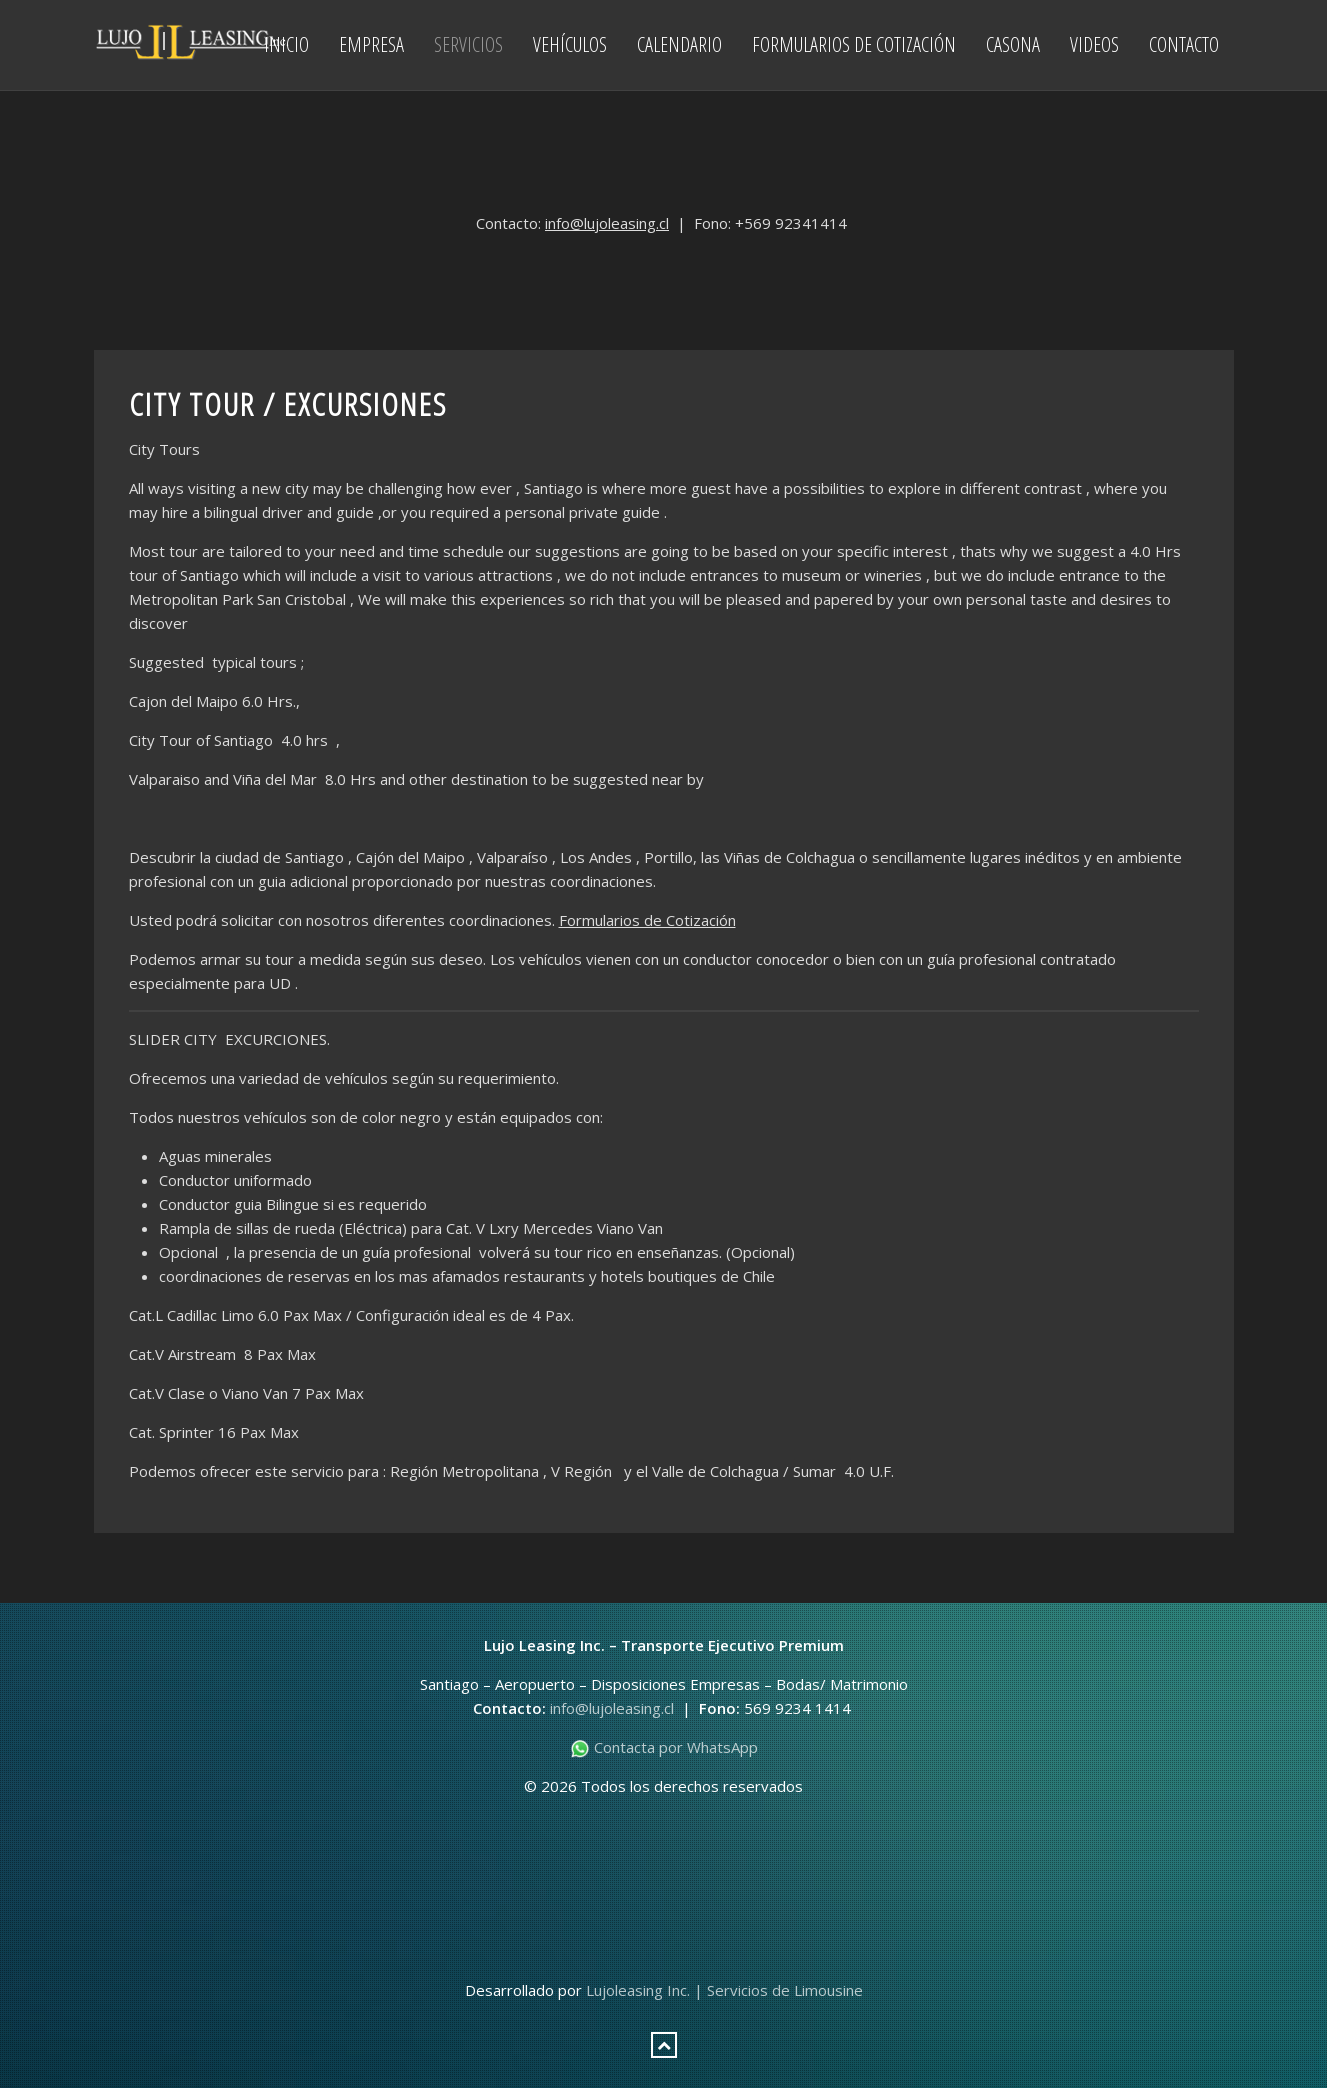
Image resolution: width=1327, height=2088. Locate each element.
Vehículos (570, 44)
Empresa (371, 44)
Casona (1013, 44)
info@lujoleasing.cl (607, 223)
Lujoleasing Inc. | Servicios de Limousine (724, 1990)
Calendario (679, 44)
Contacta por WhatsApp (664, 1747)
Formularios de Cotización (854, 44)
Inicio (286, 44)
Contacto (1184, 44)
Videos (1094, 44)
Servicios (468, 44)
